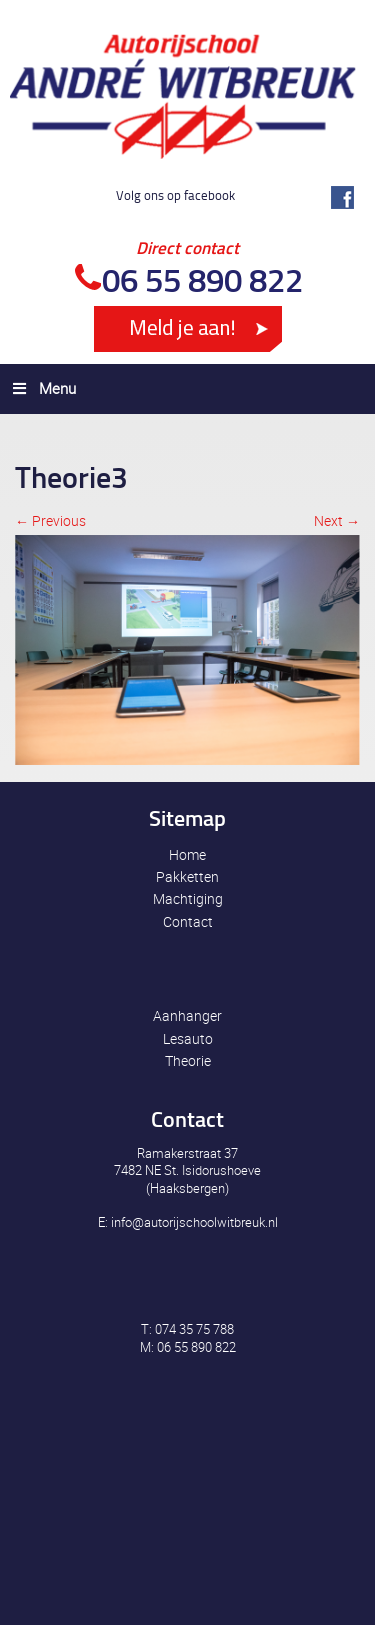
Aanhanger (187, 1015)
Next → (337, 520)
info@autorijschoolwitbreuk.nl (194, 1222)
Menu (43, 388)
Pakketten (187, 876)
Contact (188, 921)
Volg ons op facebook (175, 195)
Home (187, 854)
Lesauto (188, 1038)
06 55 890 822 (202, 279)
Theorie (188, 1060)
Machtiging (188, 898)
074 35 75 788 (194, 1329)
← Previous (50, 520)
